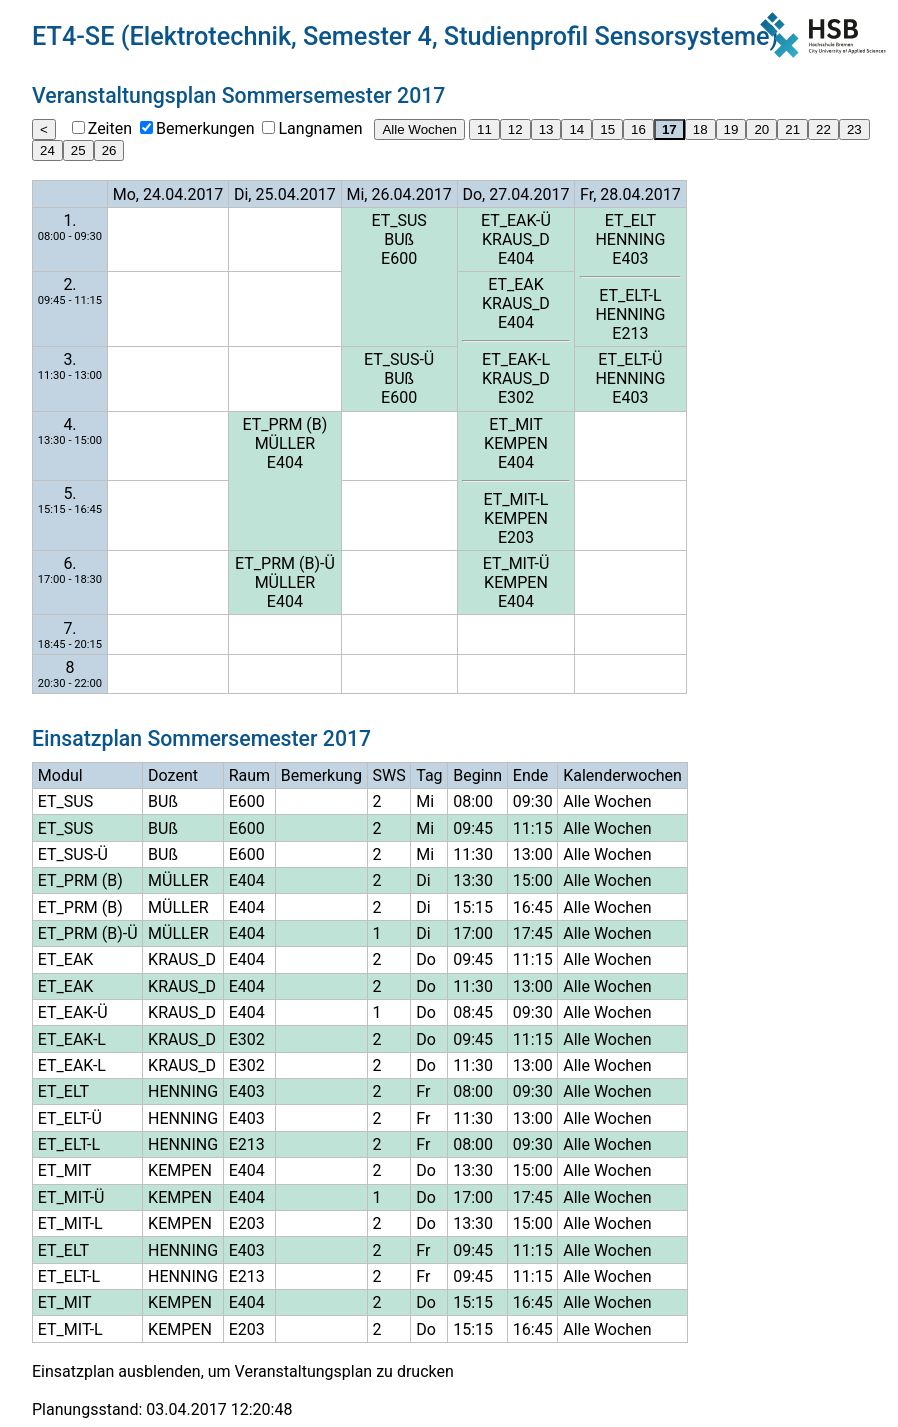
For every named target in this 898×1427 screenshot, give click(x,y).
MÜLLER (285, 443)
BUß (399, 239)
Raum (249, 775)
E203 (516, 537)
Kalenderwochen (622, 775)
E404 (516, 258)
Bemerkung (321, 775)
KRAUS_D (516, 239)
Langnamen (320, 128)
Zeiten (110, 128)
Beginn (477, 775)
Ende (530, 775)
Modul (60, 775)
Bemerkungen (205, 128)
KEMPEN (516, 443)
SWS (388, 775)
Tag (429, 775)
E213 (630, 333)
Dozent (173, 775)
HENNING (630, 239)
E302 (516, 397)
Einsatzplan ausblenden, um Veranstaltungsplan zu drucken (243, 1371)
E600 (399, 258)
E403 (630, 258)
